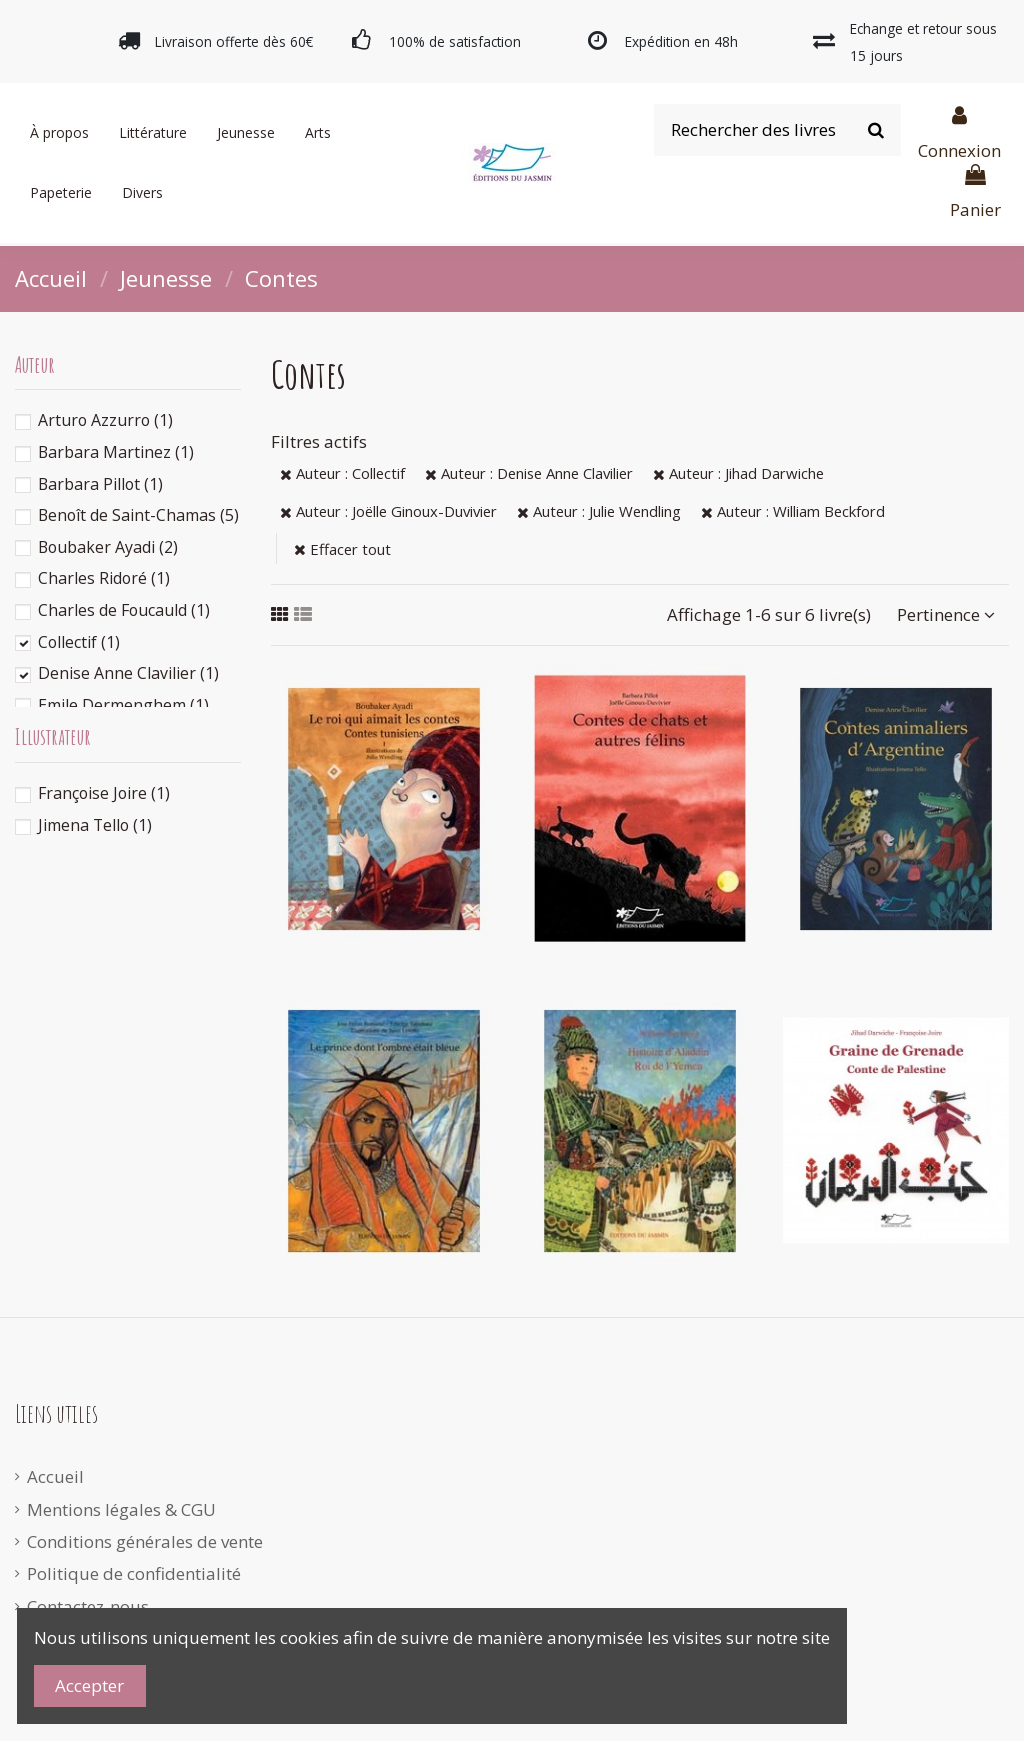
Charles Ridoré (104, 578)
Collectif (79, 642)
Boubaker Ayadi (108, 547)
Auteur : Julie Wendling (599, 511)
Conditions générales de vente (145, 1541)
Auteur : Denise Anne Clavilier (529, 473)
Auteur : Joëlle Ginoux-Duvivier (388, 511)
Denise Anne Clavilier (128, 673)
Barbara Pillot (100, 484)
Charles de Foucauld (124, 610)
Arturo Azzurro (105, 420)
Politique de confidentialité (134, 1573)
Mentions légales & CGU (121, 1509)
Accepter (89, 1685)
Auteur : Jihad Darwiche (738, 473)
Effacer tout (342, 549)
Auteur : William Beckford (793, 511)
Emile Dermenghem (123, 705)
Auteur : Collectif (342, 473)
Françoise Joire (104, 793)
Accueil (55, 1476)
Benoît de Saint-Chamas (138, 515)
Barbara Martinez (116, 452)
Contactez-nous (88, 1606)
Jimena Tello (95, 825)
